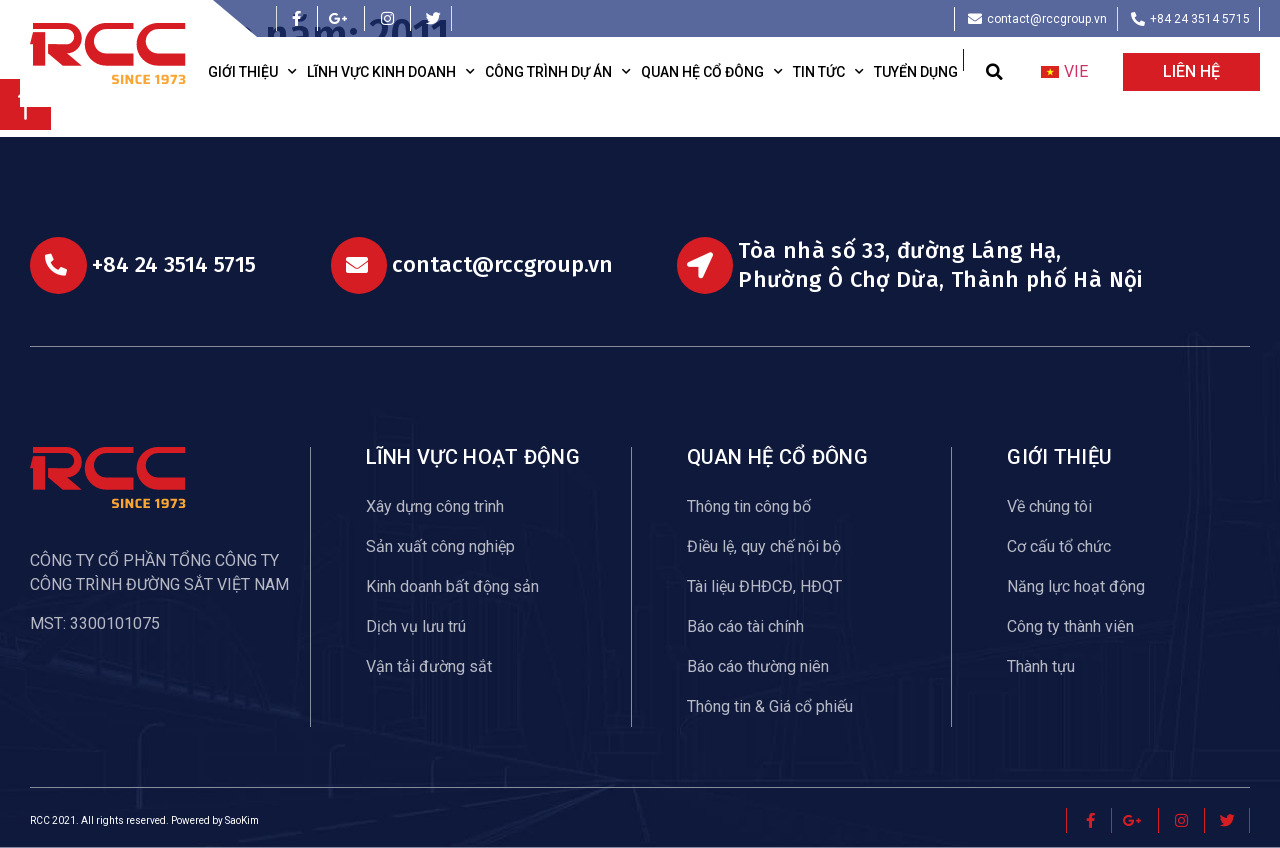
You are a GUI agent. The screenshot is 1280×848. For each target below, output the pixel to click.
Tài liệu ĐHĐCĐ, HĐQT (764, 586)
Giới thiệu (252, 72)
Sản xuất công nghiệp (440, 546)
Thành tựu (1041, 666)
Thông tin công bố (749, 506)
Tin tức (828, 72)
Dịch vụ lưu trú (416, 626)
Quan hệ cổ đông (712, 72)
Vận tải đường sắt (429, 666)
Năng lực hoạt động (1076, 586)
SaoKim (242, 820)
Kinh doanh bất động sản (452, 586)
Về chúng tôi (1049, 506)
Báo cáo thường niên (758, 666)
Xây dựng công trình (435, 506)
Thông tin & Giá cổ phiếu (770, 706)
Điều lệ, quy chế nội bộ (764, 546)
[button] (994, 72)
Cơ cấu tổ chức (1059, 546)
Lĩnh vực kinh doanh (391, 72)
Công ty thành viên (1070, 626)
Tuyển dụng (916, 72)
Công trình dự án (558, 72)
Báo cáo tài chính (745, 626)
